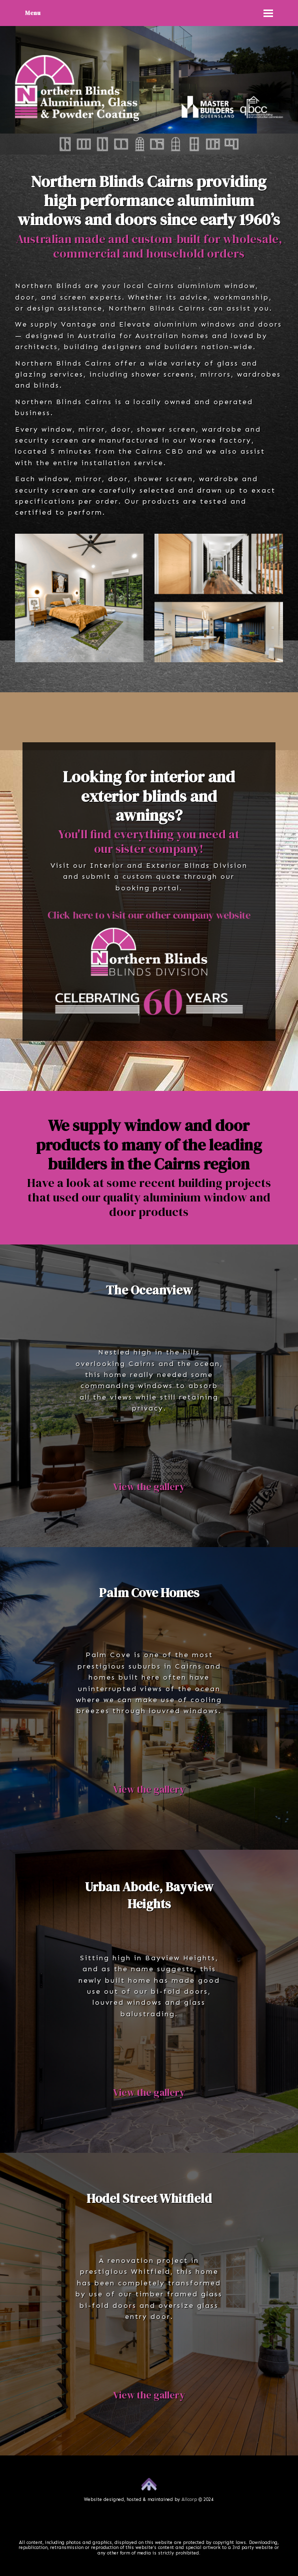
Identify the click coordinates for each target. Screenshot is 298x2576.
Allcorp (189, 2499)
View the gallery (149, 1487)
